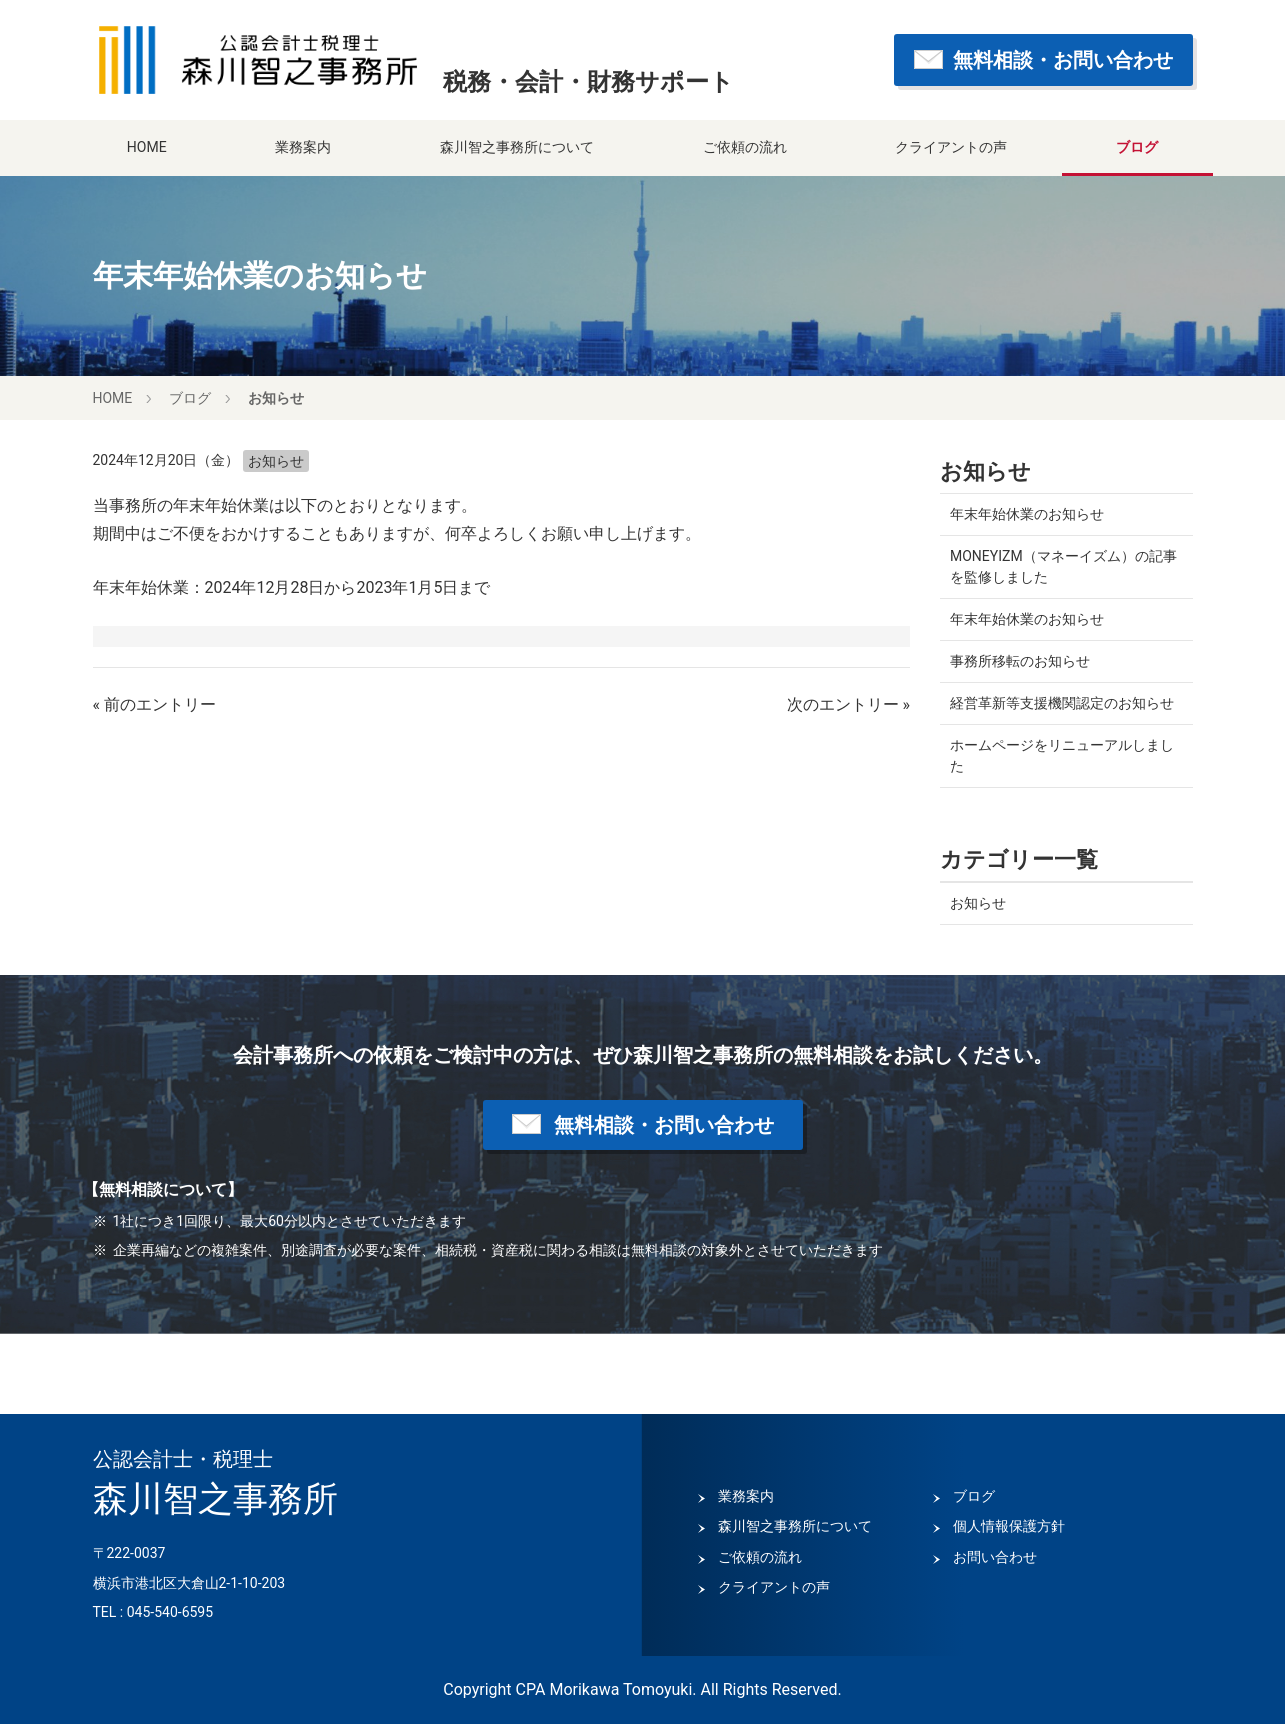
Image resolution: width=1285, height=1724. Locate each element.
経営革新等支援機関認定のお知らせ (1062, 703)
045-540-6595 (170, 1612)
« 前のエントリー (154, 704)
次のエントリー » (848, 704)
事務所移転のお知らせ (1020, 661)
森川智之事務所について (517, 147)
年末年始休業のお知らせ (1027, 514)
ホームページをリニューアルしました (1062, 755)
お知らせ (276, 398)
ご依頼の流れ (745, 147)
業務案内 (303, 147)
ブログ (1137, 147)
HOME (147, 147)
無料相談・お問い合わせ (1063, 60)
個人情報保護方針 (1009, 1526)
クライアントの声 (951, 147)
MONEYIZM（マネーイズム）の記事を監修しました (1063, 566)
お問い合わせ (995, 1557)
